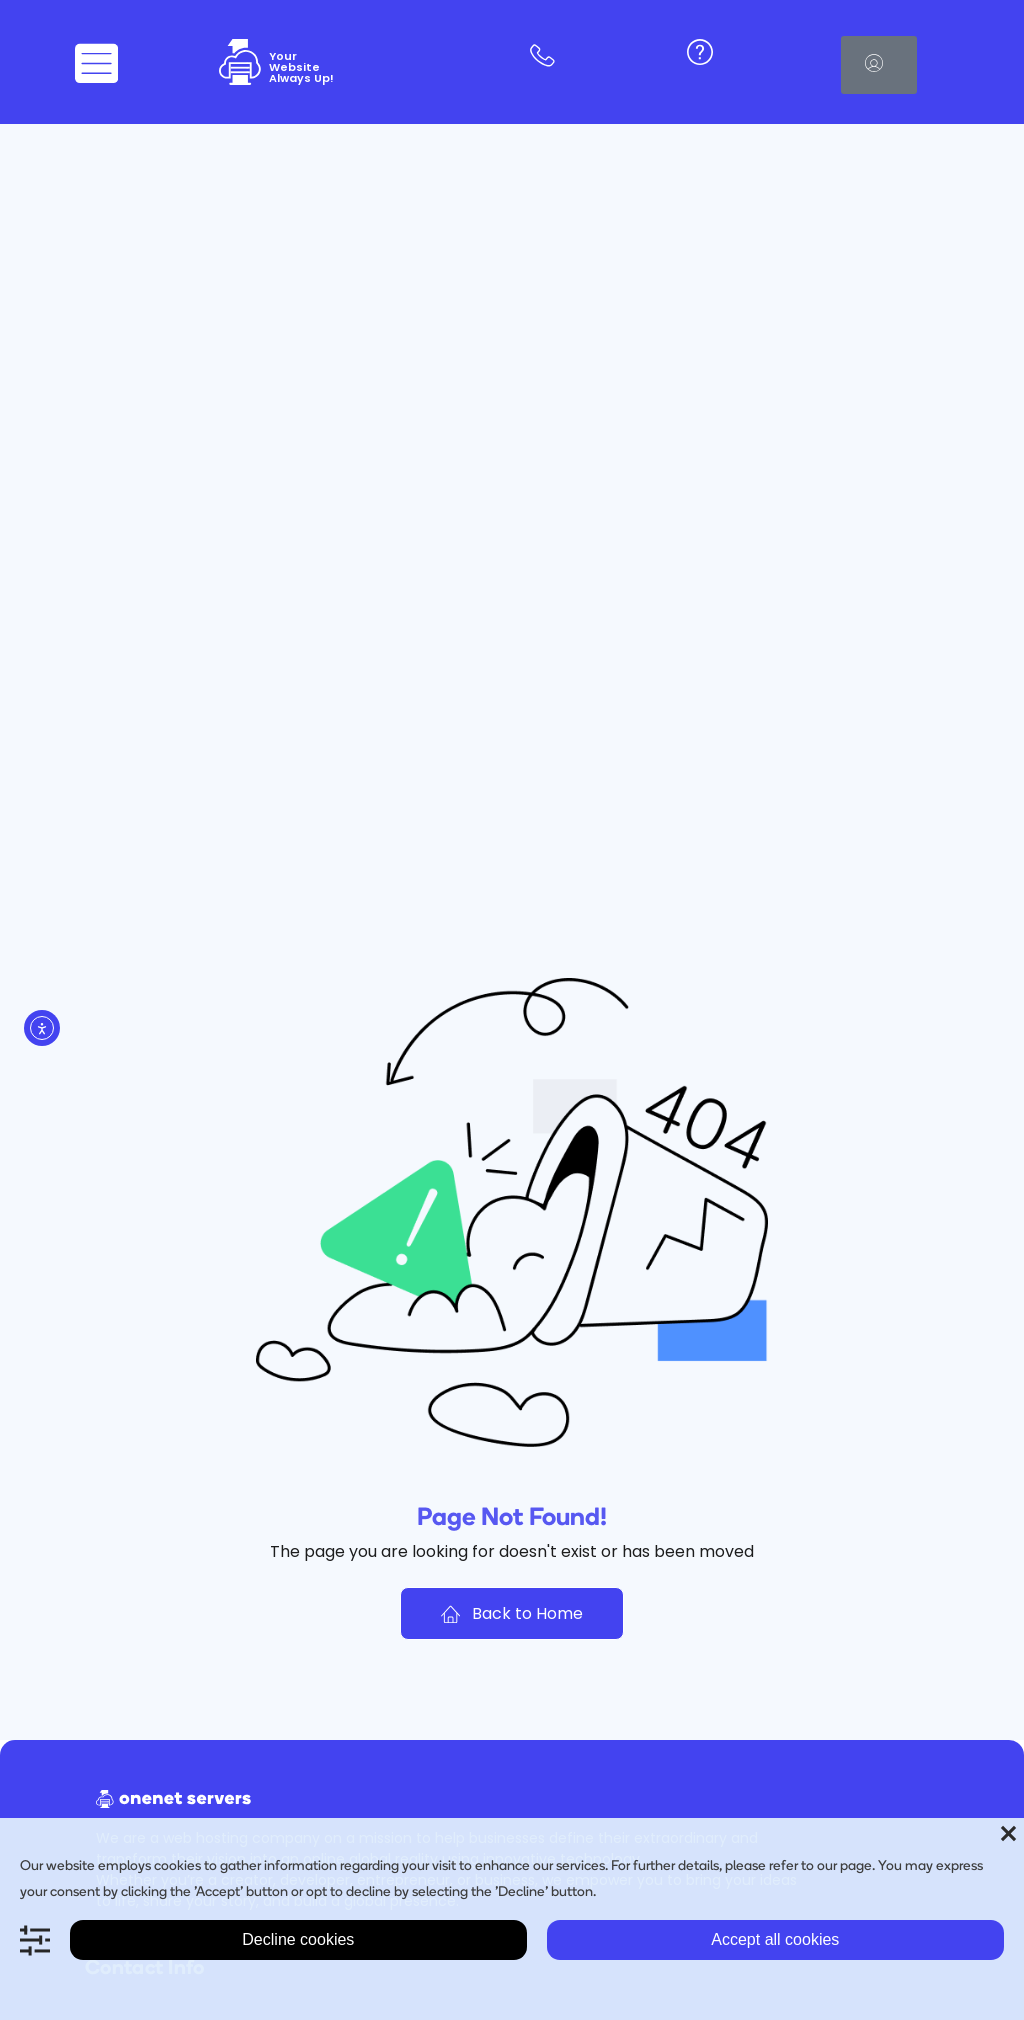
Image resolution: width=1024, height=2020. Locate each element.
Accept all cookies (775, 1939)
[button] (879, 65)
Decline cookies (298, 1939)
